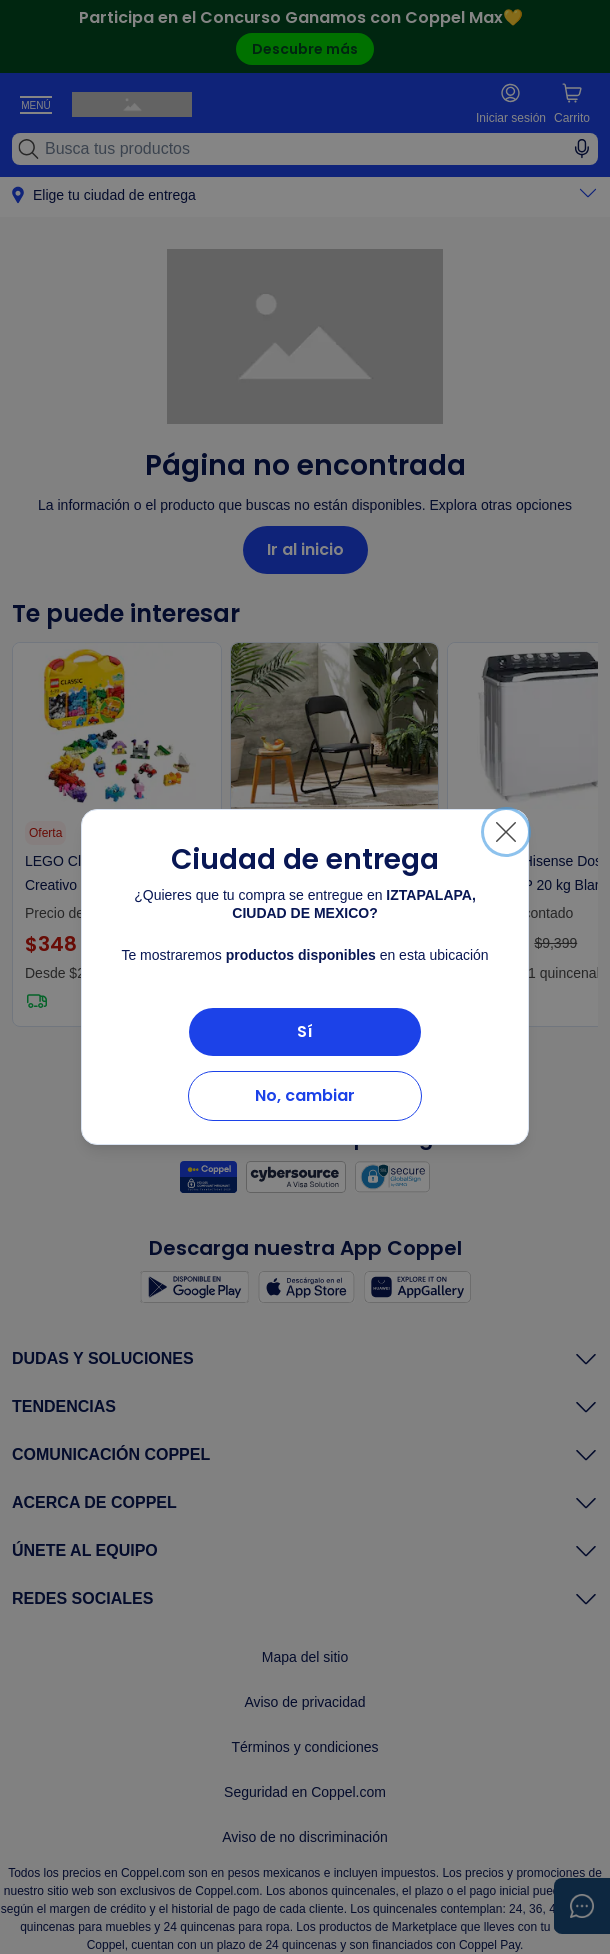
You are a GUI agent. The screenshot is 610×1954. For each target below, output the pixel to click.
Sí (305, 1031)
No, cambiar (305, 1095)
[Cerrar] (506, 832)
